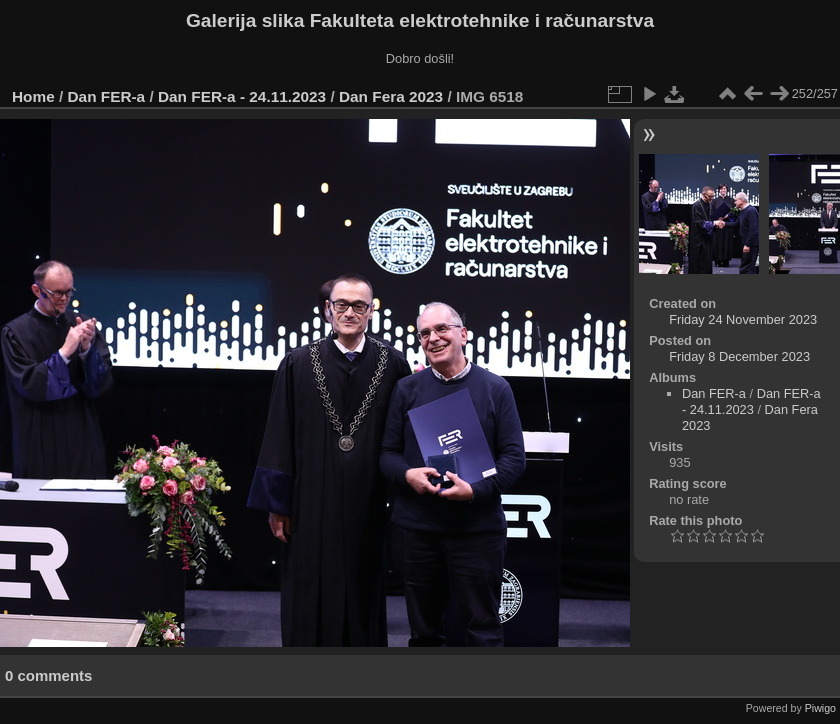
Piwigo (820, 708)
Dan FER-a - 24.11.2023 (242, 96)
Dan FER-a (107, 96)
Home (33, 96)
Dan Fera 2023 (391, 96)
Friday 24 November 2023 (743, 319)
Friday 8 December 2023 (739, 356)
